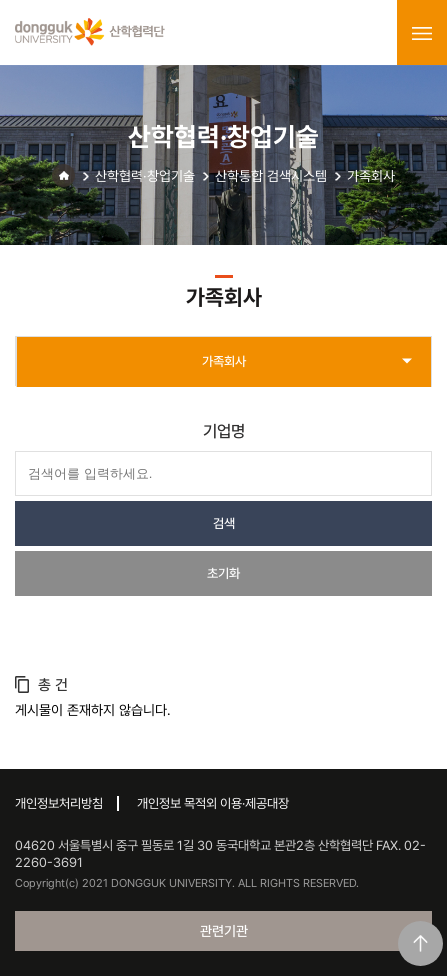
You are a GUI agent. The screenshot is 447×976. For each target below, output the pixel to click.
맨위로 (420, 943)
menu (422, 33)
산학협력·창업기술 (145, 176)
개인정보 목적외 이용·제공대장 (213, 803)
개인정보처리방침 (59, 803)
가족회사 (371, 176)
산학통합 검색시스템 (271, 176)
